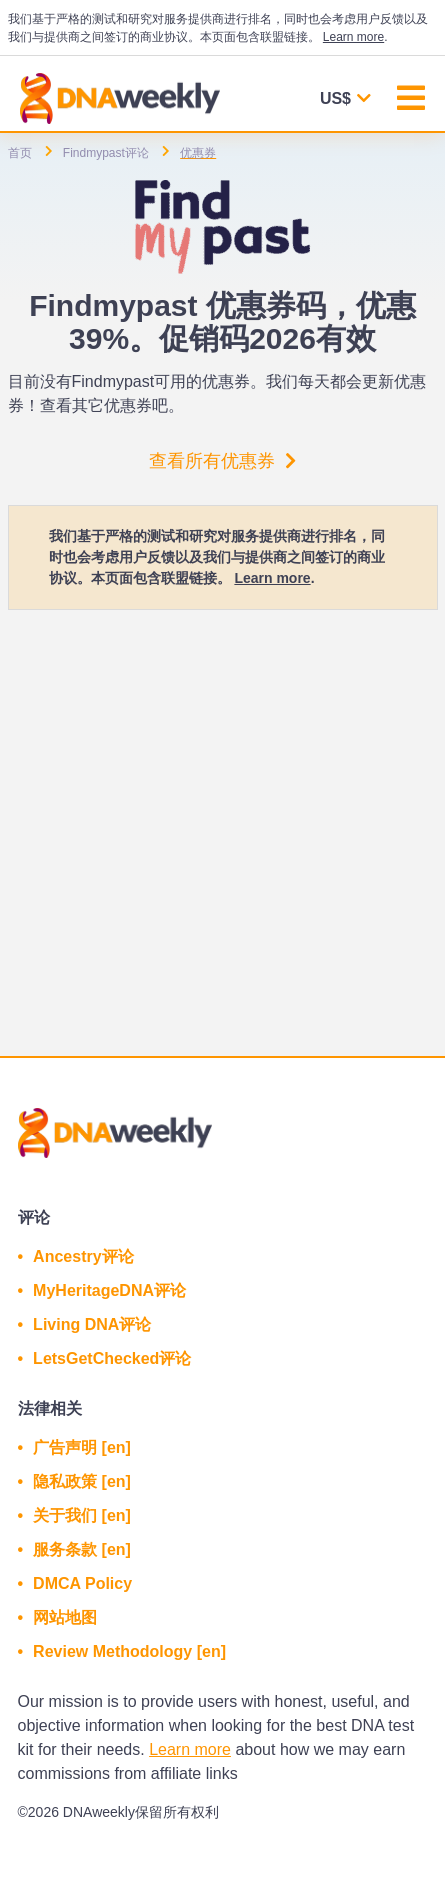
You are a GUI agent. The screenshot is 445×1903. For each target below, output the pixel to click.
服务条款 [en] (82, 1549)
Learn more (353, 37)
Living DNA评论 (92, 1324)
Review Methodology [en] (129, 1651)
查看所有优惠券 (222, 461)
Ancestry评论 (83, 1256)
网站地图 (65, 1617)
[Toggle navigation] (411, 100)
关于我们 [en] (82, 1515)
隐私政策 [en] (82, 1481)
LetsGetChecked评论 (112, 1358)
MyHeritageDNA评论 (109, 1290)
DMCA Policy (82, 1583)
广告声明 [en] (82, 1447)
